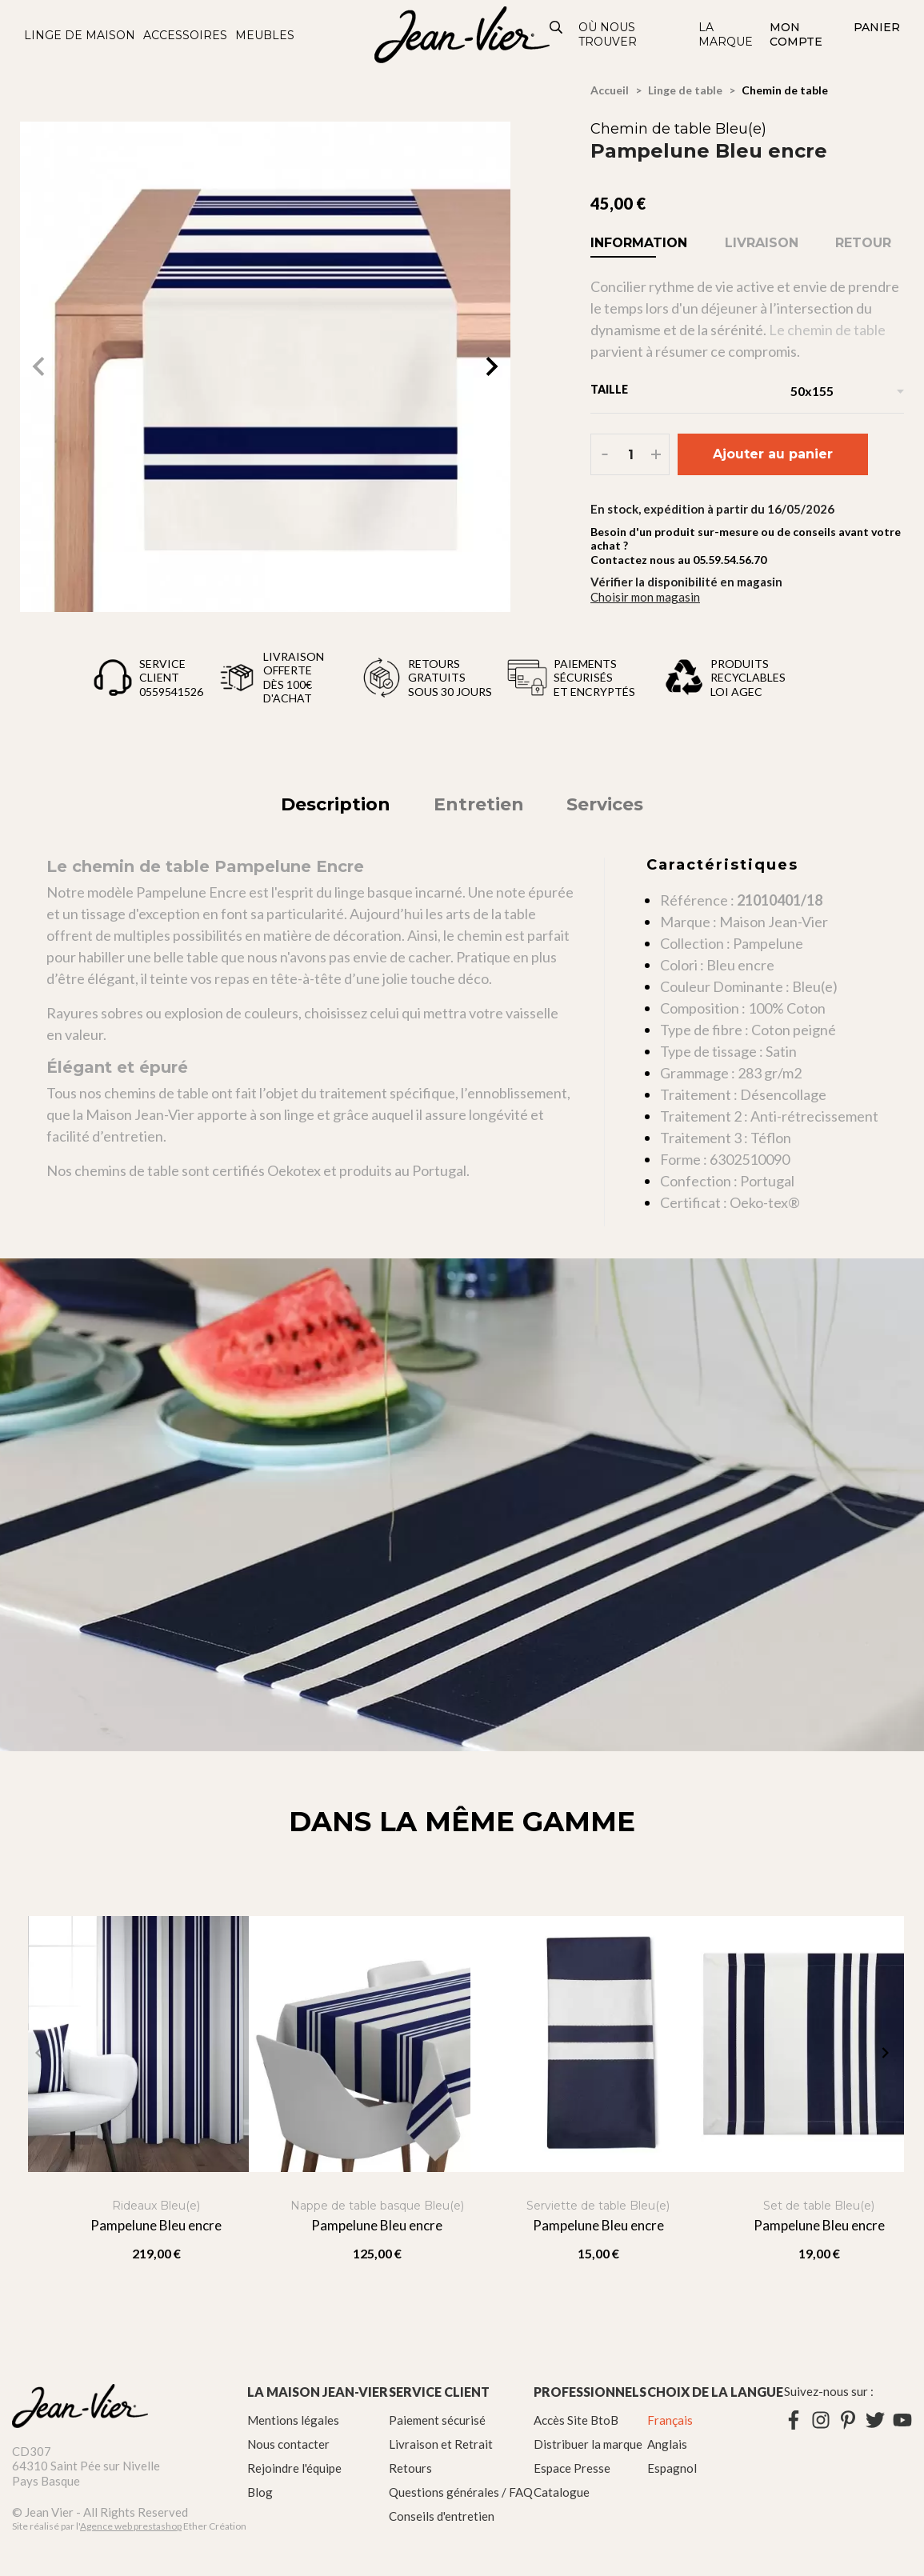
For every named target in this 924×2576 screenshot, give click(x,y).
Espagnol (672, 2468)
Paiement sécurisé (437, 2420)
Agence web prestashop (131, 2526)
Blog (260, 2492)
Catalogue (562, 2492)
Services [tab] (604, 804)
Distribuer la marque (588, 2444)
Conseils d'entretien (441, 2516)
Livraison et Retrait (441, 2444)
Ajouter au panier (773, 454)
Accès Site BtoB (576, 2420)
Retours (410, 2468)
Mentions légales (293, 2420)
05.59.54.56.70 (729, 559)
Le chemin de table (827, 329)
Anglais (667, 2444)
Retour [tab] (863, 242)
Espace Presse (572, 2468)
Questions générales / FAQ (461, 2492)
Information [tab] (638, 242)
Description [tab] (335, 804)
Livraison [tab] (761, 242)
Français (670, 2420)
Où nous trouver (607, 34)
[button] (491, 366)
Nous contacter (288, 2444)
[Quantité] (631, 454)
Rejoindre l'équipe (294, 2468)
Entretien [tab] (479, 804)
